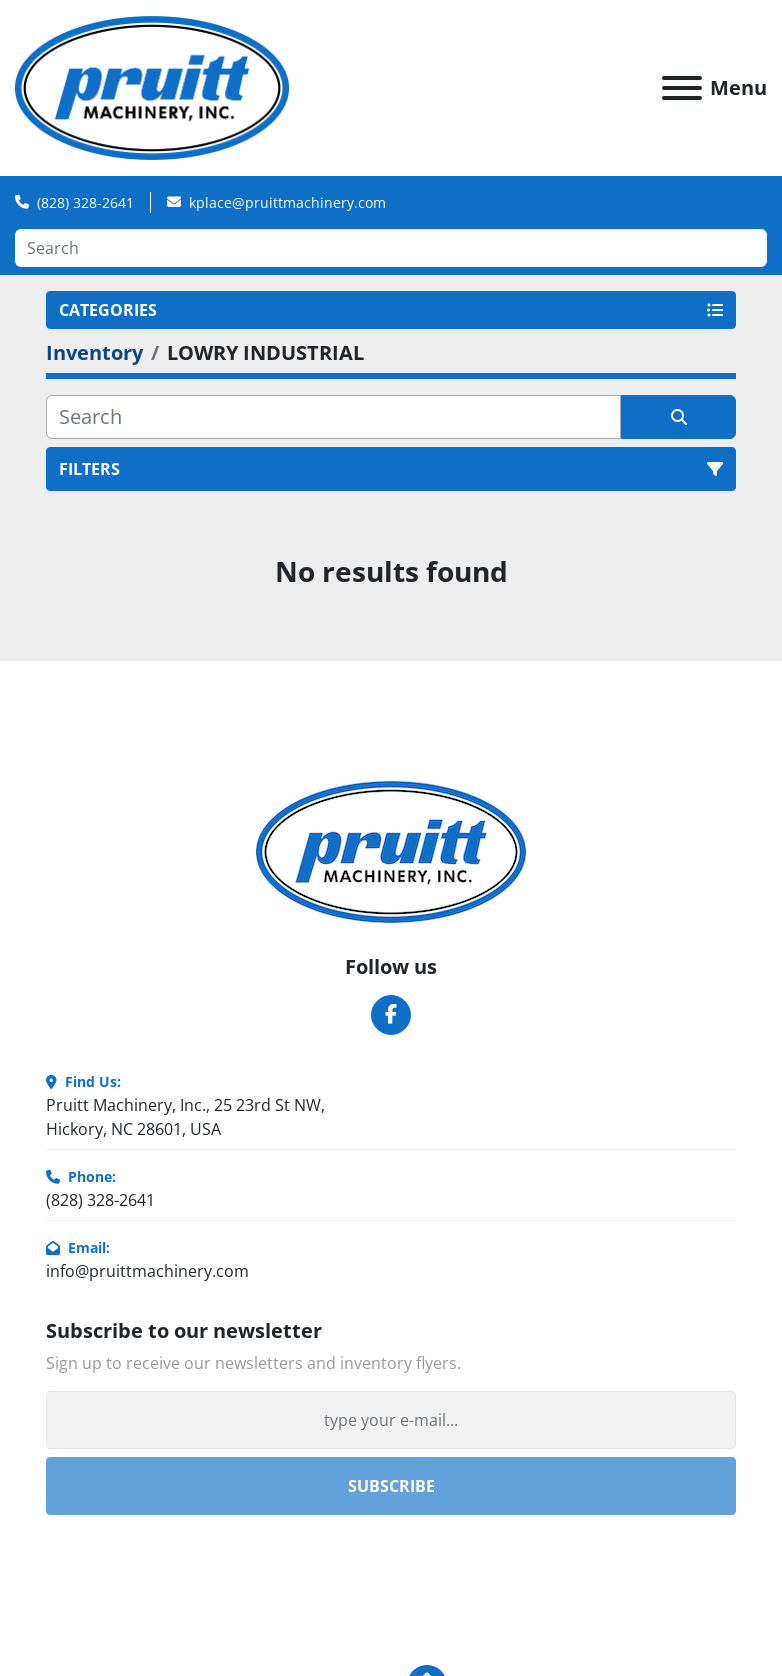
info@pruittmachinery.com (147, 1271)
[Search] (391, 248)
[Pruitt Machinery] (391, 850)
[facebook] (391, 1015)
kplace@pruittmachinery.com (287, 202)
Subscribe (391, 1486)
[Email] (391, 1420)
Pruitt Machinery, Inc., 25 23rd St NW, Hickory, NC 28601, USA (185, 1117)
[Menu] (682, 88)
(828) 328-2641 (85, 202)
